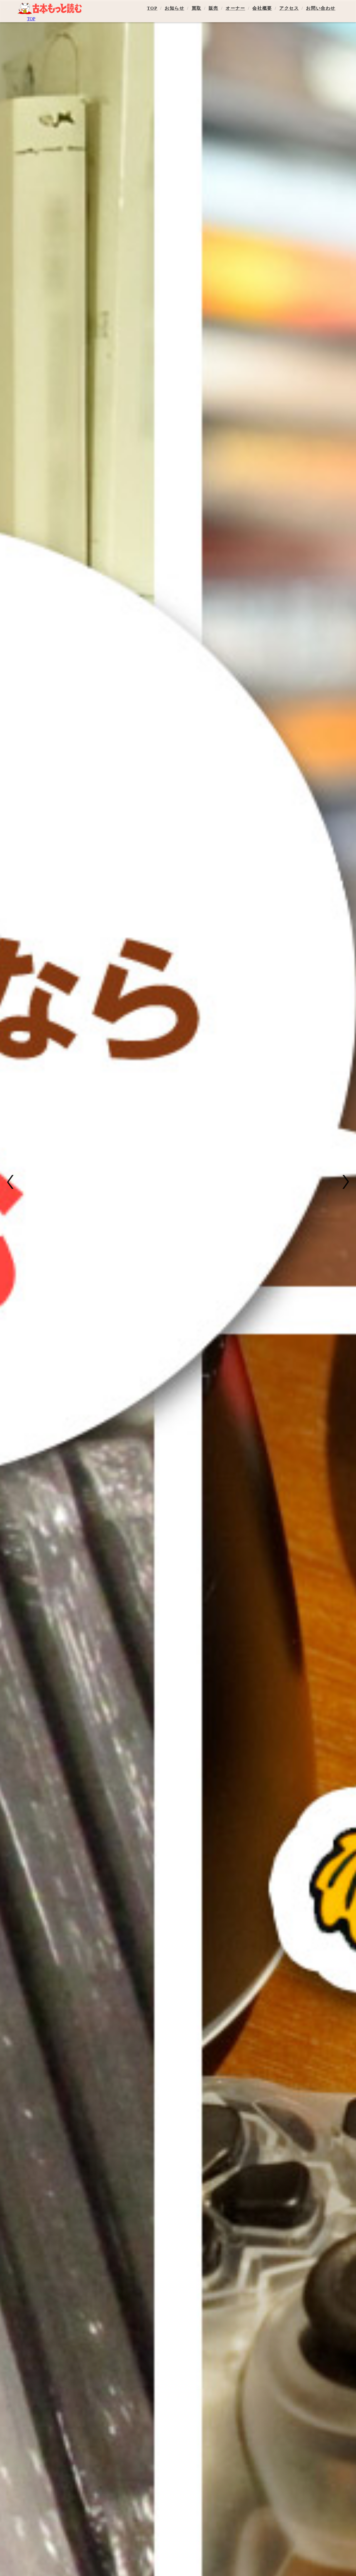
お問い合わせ (320, 8)
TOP (152, 8)
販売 (213, 8)
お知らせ (174, 8)
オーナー (235, 8)
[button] (11, 1182)
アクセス (289, 8)
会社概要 (262, 8)
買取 (196, 8)
